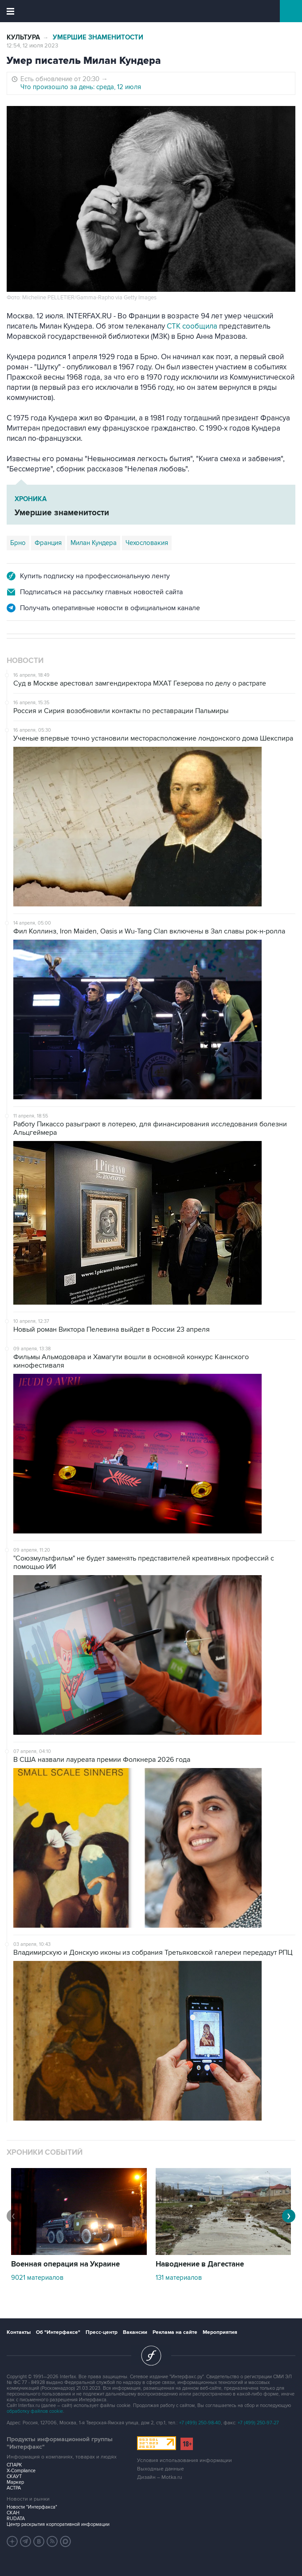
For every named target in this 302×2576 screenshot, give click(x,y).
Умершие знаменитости (98, 37)
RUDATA (16, 2518)
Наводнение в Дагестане (200, 2264)
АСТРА (14, 2488)
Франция (48, 543)
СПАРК (14, 2465)
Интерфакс (151, 11)
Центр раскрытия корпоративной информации (58, 2524)
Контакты (19, 2332)
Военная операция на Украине (65, 2264)
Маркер (15, 2482)
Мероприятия (220, 2332)
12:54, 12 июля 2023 (32, 45)
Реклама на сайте (175, 2332)
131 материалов (179, 2278)
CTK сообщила (192, 326)
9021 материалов (37, 2278)
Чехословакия (147, 543)
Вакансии (135, 2332)
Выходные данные (160, 2469)
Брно (18, 543)
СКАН (13, 2513)
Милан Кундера (94, 543)
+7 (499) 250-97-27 (258, 2423)
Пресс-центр (102, 2332)
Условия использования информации (184, 2460)
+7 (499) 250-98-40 (200, 2423)
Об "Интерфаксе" (58, 2332)
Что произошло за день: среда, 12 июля (80, 87)
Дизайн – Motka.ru (159, 2477)
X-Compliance (21, 2471)
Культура (23, 37)
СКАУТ (14, 2476)
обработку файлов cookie (35, 2411)
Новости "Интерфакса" (32, 2507)
